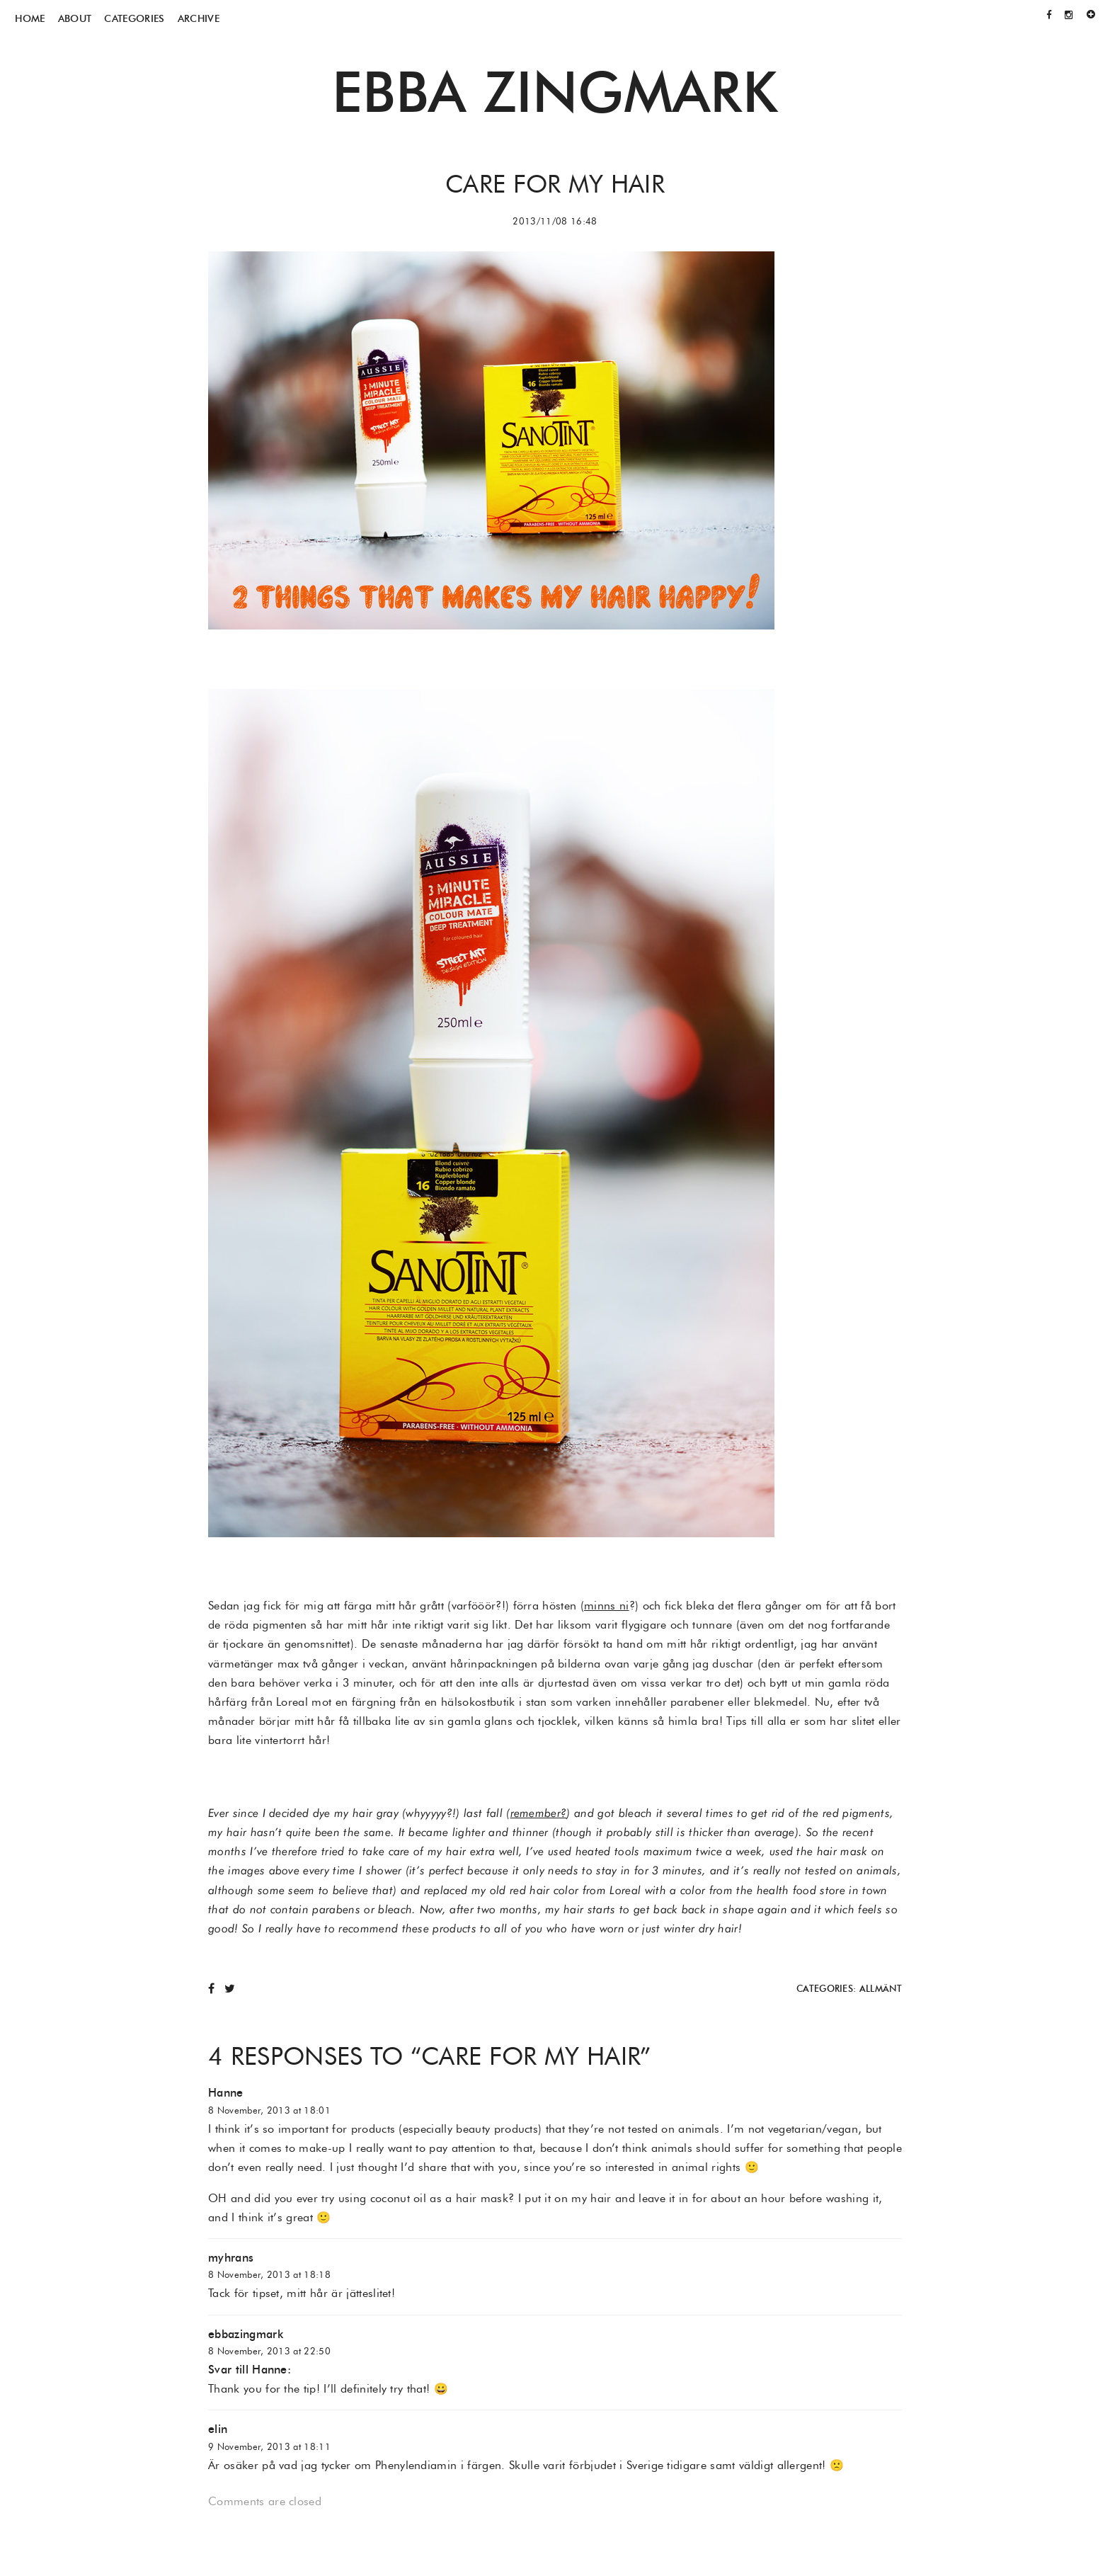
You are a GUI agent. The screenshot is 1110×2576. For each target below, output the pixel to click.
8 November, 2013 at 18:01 (269, 2110)
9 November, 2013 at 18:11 (269, 2446)
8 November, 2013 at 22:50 (269, 2351)
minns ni (606, 1605)
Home (30, 18)
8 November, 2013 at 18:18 (269, 2274)
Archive (198, 18)
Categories (134, 18)
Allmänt (880, 1988)
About (75, 18)
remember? (538, 1813)
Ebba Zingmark (555, 91)
